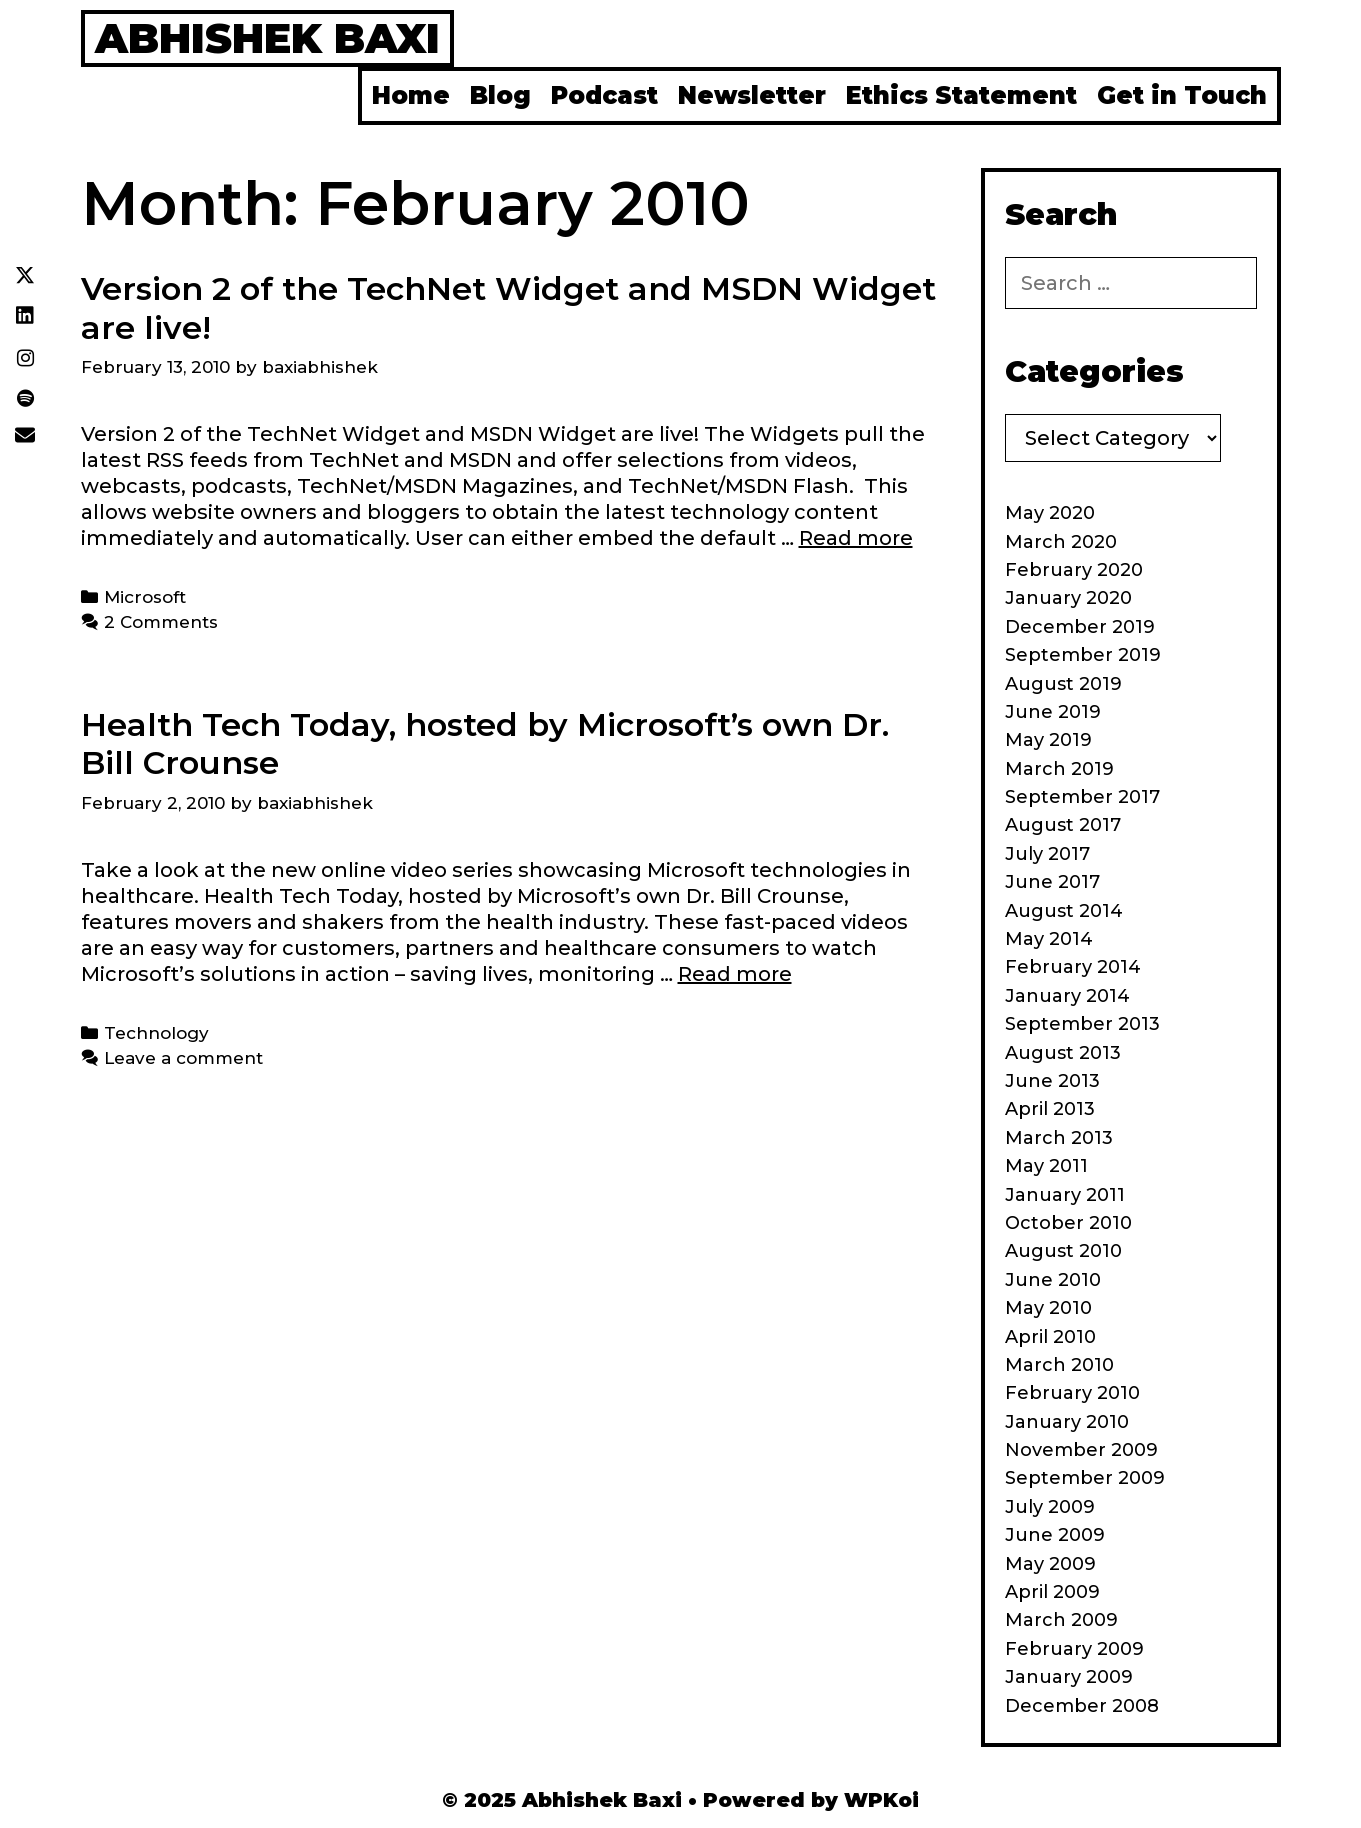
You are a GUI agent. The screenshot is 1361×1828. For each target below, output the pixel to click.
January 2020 (1068, 598)
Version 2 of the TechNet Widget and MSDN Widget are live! (508, 307)
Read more (856, 538)
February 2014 (1073, 967)
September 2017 (1082, 797)
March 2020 (1061, 542)
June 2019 (1053, 712)
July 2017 (1047, 854)
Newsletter (752, 95)
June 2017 (1052, 882)
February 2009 (1074, 1649)
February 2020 (1074, 570)
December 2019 (1080, 627)
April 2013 (1050, 1109)
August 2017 (1063, 825)
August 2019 (1063, 684)
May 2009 (1050, 1564)
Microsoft (145, 597)
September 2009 (1085, 1478)
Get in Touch (1182, 95)
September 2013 (1082, 1024)
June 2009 (1055, 1535)
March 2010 (1059, 1365)
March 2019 (1059, 769)
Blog (500, 95)
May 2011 (1046, 1166)
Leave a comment (183, 1058)
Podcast (604, 95)
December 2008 (1082, 1706)
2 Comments (161, 622)
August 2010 (1063, 1251)
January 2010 (1067, 1422)
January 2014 (1067, 996)
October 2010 (1068, 1223)
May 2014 (1049, 939)
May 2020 (1050, 513)
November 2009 (1081, 1450)
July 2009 (1050, 1507)
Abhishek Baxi (267, 38)
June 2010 (1053, 1280)
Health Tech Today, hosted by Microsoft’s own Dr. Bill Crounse (485, 743)
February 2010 (1072, 1393)
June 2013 (1052, 1081)
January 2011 (1065, 1195)
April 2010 (1050, 1337)
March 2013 (1059, 1138)
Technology (156, 1033)
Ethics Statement (961, 95)
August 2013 (1063, 1053)
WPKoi (881, 1800)
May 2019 (1048, 740)
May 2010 (1048, 1308)
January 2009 (1069, 1677)
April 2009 (1052, 1592)
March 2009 (1061, 1620)
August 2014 (1064, 911)
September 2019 (1083, 655)
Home (411, 95)
